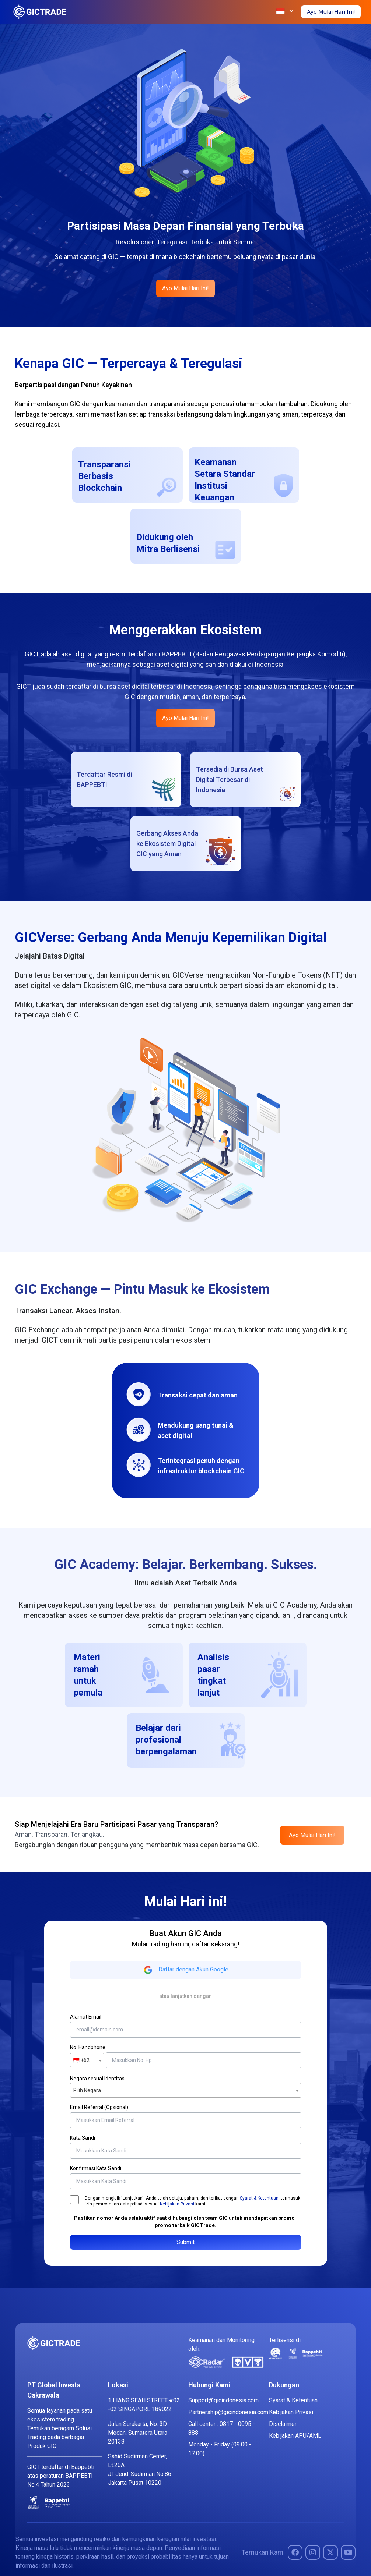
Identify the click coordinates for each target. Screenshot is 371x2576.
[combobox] (87, 2060)
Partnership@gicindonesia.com (228, 2412)
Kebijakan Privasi (177, 2204)
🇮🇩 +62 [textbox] (81, 2060)
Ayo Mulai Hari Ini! (331, 11)
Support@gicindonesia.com (223, 2400)
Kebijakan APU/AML (295, 2435)
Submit (185, 2242)
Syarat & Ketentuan (259, 2198)
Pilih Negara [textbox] (87, 2090)
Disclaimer (283, 2423)
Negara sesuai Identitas (97, 2078)
